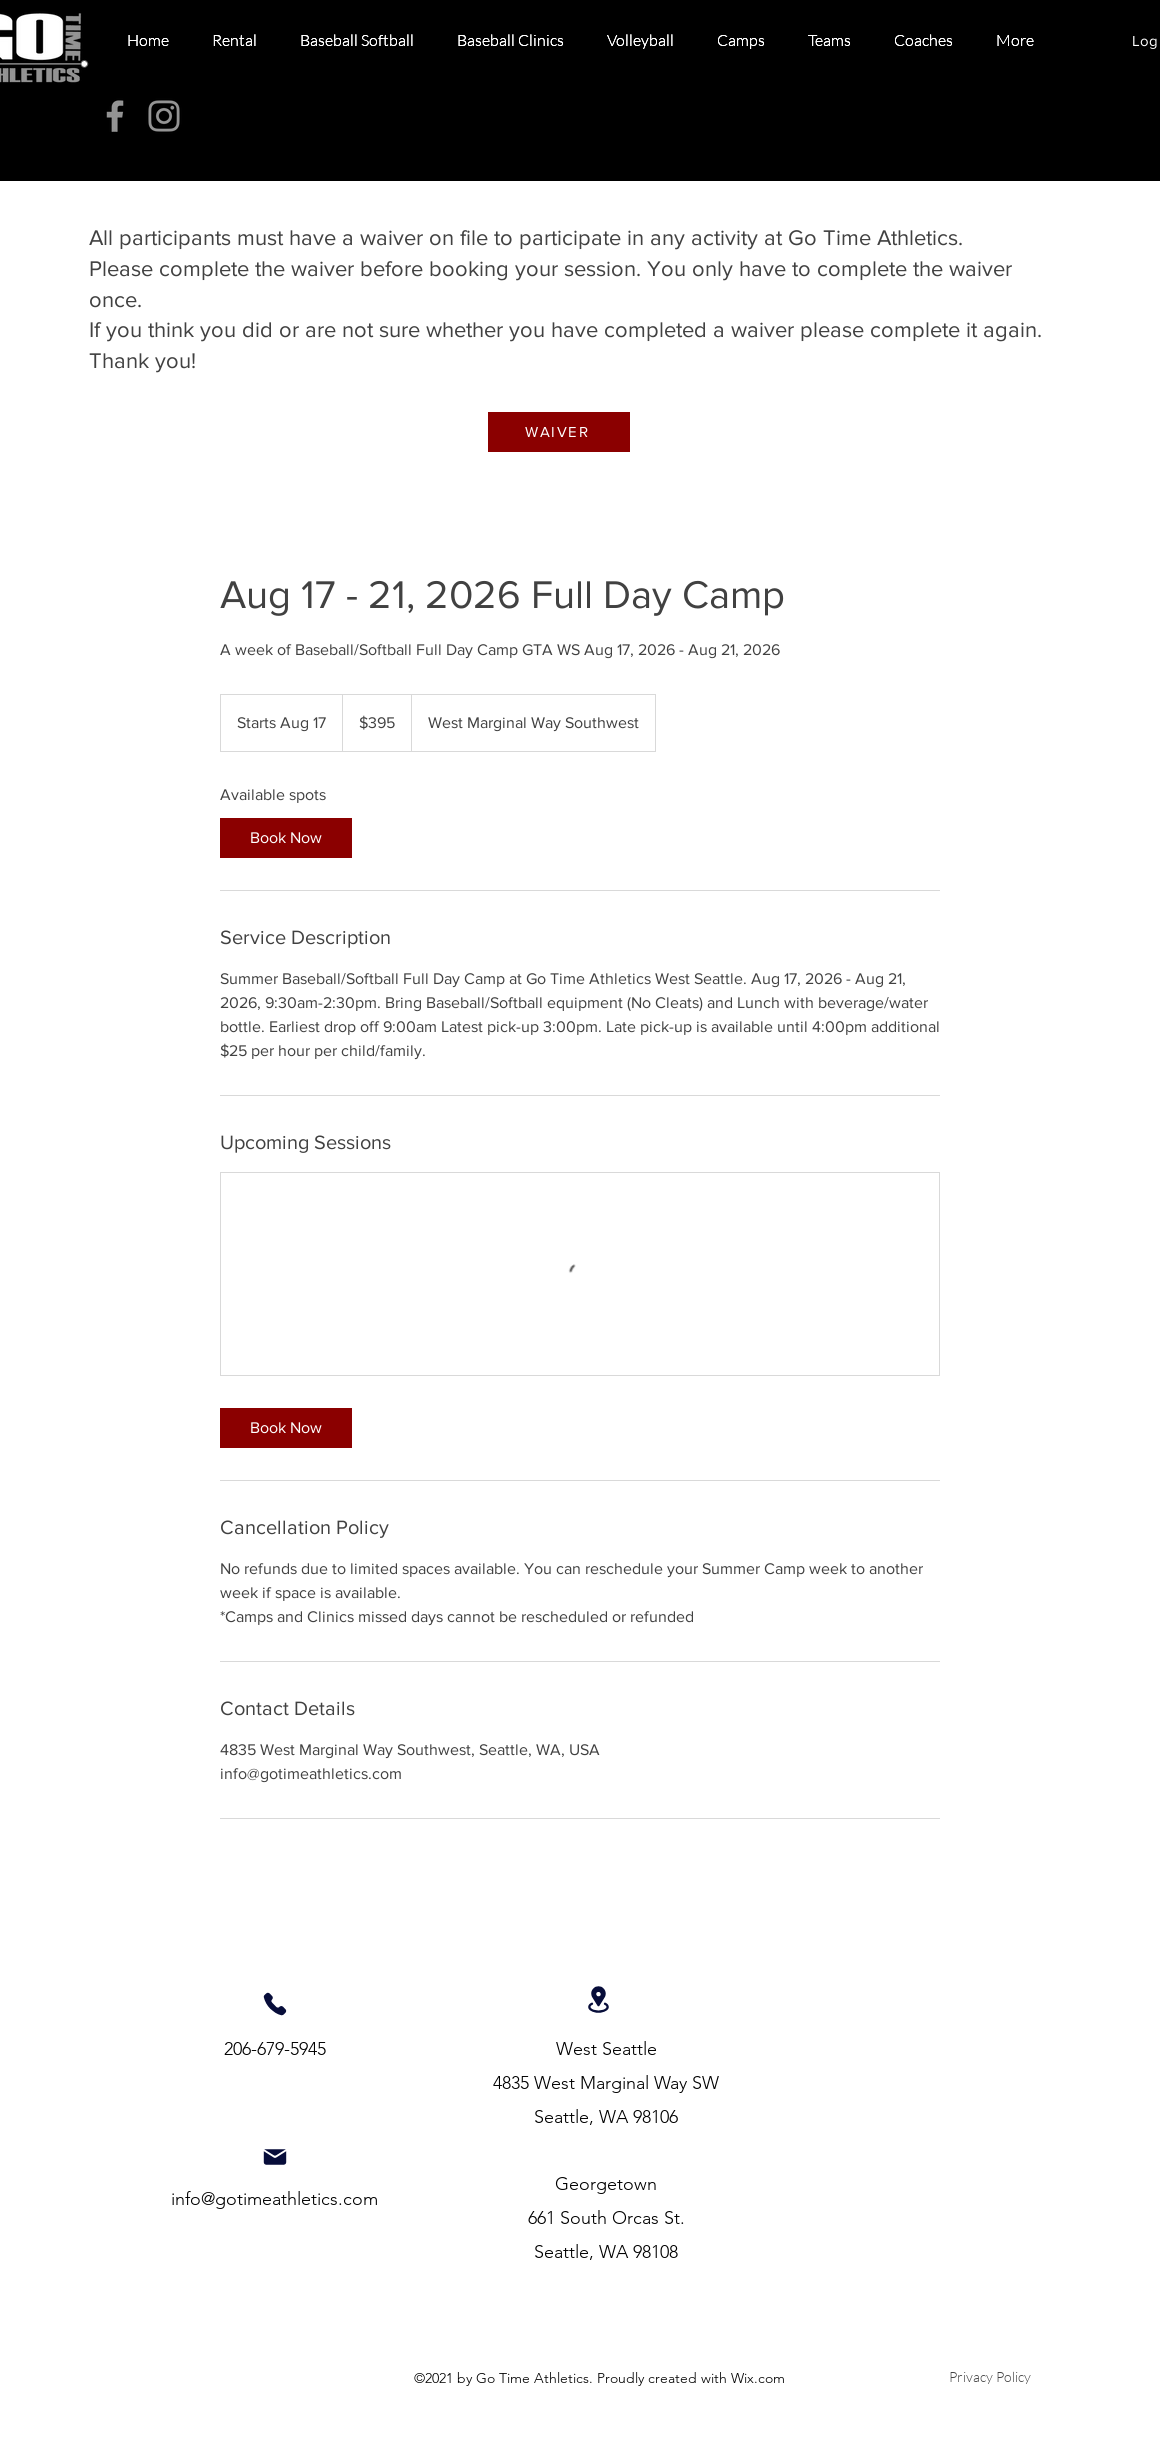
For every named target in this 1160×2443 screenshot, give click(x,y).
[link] (286, 838)
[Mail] (274, 2156)
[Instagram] (164, 116)
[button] (234, 40)
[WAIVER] (559, 432)
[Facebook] (115, 116)
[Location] (598, 1999)
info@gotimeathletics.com (274, 2199)
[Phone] (275, 2004)
